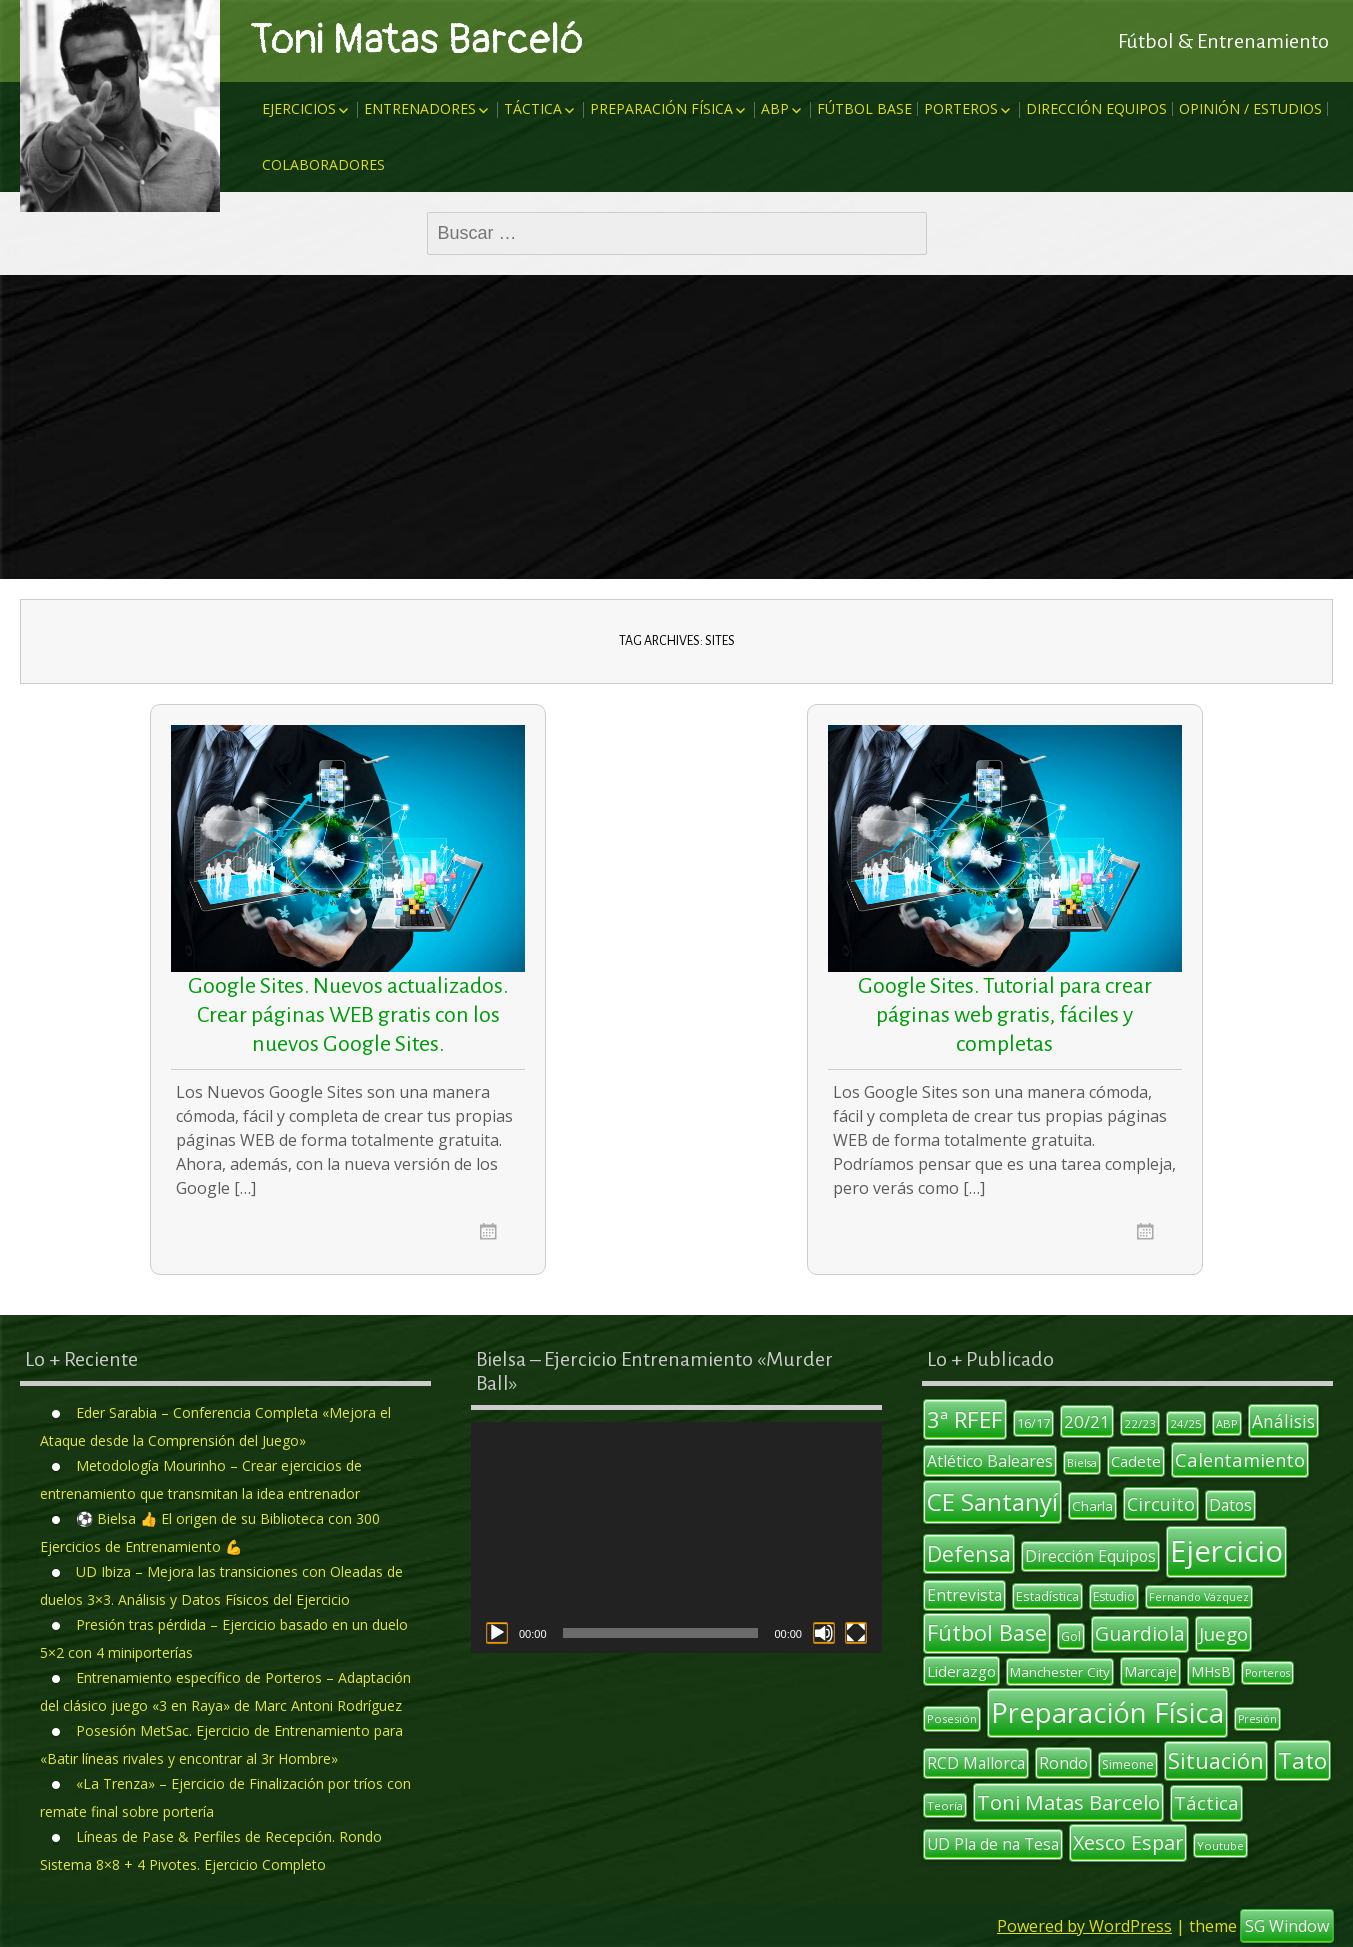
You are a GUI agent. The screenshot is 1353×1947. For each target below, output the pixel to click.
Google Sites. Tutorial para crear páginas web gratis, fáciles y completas (1005, 1015)
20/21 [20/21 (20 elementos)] (1087, 1421)
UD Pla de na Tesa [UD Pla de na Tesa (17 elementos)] (993, 1844)
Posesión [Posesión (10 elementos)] (952, 1718)
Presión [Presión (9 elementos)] (1257, 1719)
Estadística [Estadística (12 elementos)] (1047, 1596)
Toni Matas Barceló (417, 40)
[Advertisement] (677, 427)
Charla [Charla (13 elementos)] (1092, 1506)
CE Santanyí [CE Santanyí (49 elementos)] (992, 1501)
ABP (775, 108)
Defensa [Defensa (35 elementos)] (969, 1553)
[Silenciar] (824, 1633)
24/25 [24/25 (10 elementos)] (1186, 1423)
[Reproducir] (497, 1633)
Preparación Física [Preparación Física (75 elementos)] (1107, 1712)
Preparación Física (661, 108)
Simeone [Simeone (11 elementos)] (1128, 1764)
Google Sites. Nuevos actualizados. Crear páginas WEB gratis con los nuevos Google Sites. (348, 1015)
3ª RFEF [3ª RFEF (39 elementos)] (965, 1419)
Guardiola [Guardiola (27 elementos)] (1140, 1633)
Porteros (961, 108)
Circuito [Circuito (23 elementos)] (1161, 1504)
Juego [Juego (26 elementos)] (1223, 1634)
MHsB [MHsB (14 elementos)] (1211, 1671)
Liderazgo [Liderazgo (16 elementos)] (961, 1671)
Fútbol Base (864, 108)
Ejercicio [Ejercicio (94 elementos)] (1226, 1551)
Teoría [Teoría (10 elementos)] (945, 1805)
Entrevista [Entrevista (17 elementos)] (964, 1595)
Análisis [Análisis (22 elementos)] (1283, 1421)
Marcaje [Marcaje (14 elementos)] (1150, 1671)
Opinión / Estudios (1250, 108)
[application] (676, 1537)
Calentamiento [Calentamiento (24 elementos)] (1240, 1459)
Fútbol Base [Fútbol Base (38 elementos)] (987, 1632)
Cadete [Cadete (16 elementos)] (1136, 1461)
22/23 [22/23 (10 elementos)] (1140, 1423)
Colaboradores (323, 164)
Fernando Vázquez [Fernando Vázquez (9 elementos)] (1199, 1597)
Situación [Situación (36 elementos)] (1216, 1760)
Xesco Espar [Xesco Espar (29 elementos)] (1128, 1842)
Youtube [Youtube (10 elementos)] (1220, 1845)
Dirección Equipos (1096, 108)
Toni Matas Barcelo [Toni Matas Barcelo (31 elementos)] (1068, 1802)
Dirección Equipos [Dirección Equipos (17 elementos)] (1090, 1556)
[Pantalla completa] (856, 1633)
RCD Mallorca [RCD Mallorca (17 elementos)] (976, 1763)
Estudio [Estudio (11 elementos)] (1114, 1596)
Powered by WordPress (1084, 1926)
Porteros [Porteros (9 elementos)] (1267, 1673)
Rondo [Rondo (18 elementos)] (1063, 1763)
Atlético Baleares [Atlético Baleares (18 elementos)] (990, 1461)
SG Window (1287, 1926)
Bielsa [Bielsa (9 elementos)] (1082, 1463)
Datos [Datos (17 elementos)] (1230, 1505)
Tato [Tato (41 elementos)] (1302, 1760)
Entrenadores (420, 108)
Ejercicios (299, 108)
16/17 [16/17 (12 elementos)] (1033, 1423)
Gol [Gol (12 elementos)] (1071, 1636)
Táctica (533, 108)
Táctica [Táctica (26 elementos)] (1206, 1803)
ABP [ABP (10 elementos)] (1227, 1423)
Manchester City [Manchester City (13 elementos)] (1060, 1672)
